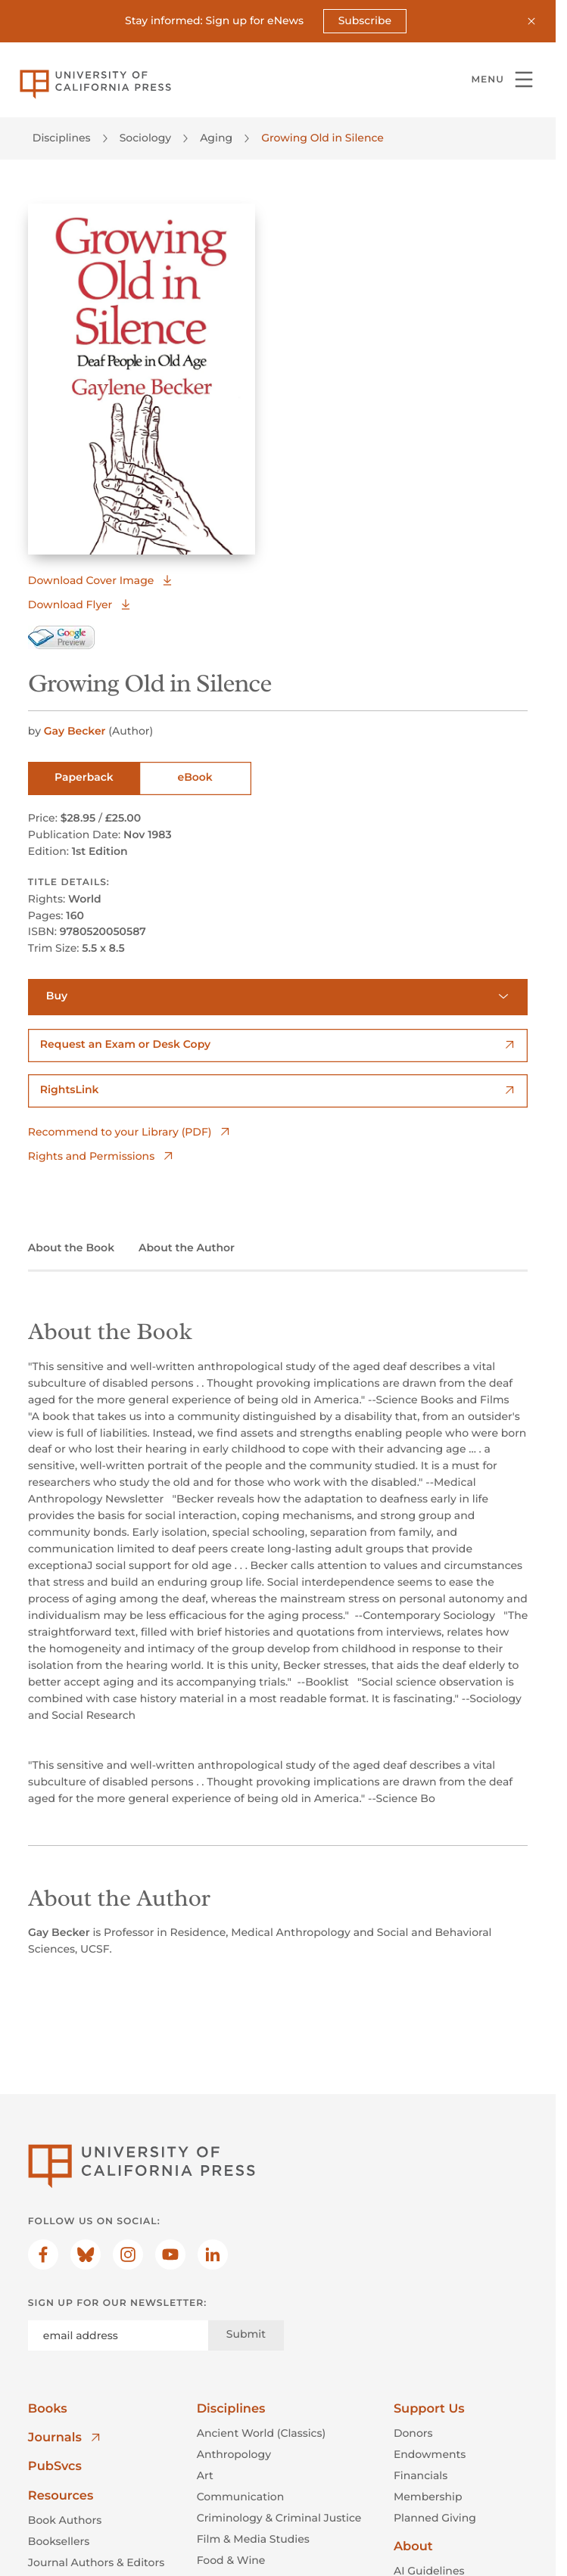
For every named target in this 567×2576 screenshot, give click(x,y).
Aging (216, 137)
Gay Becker (76, 731)
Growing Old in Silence (322, 137)
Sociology (146, 137)
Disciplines (62, 137)
